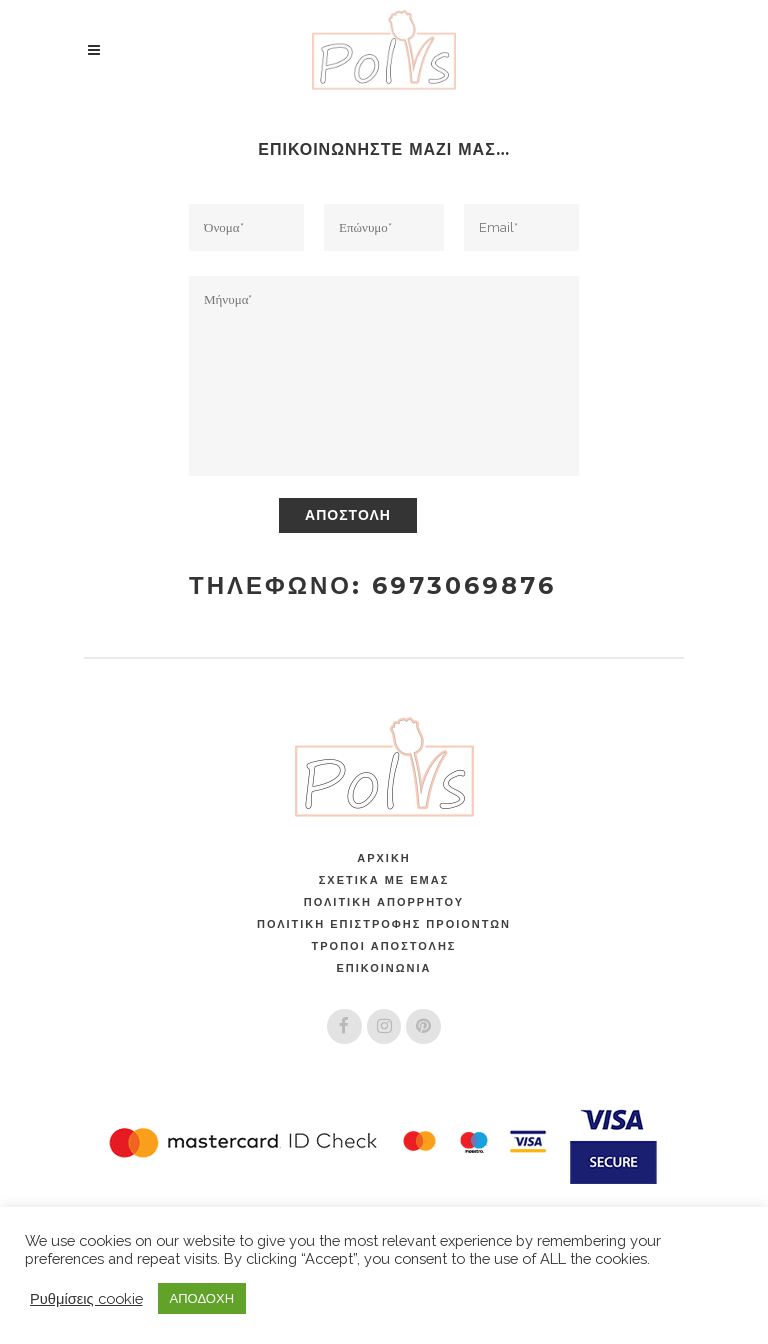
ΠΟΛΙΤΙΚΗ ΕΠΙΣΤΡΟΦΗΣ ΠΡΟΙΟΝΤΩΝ (384, 924)
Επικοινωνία (383, 968)
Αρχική (384, 858)
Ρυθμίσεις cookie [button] (86, 1298)
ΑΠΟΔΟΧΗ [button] (202, 1298)
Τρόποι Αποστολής (384, 946)
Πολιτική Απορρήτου (384, 902)
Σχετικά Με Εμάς (384, 880)
